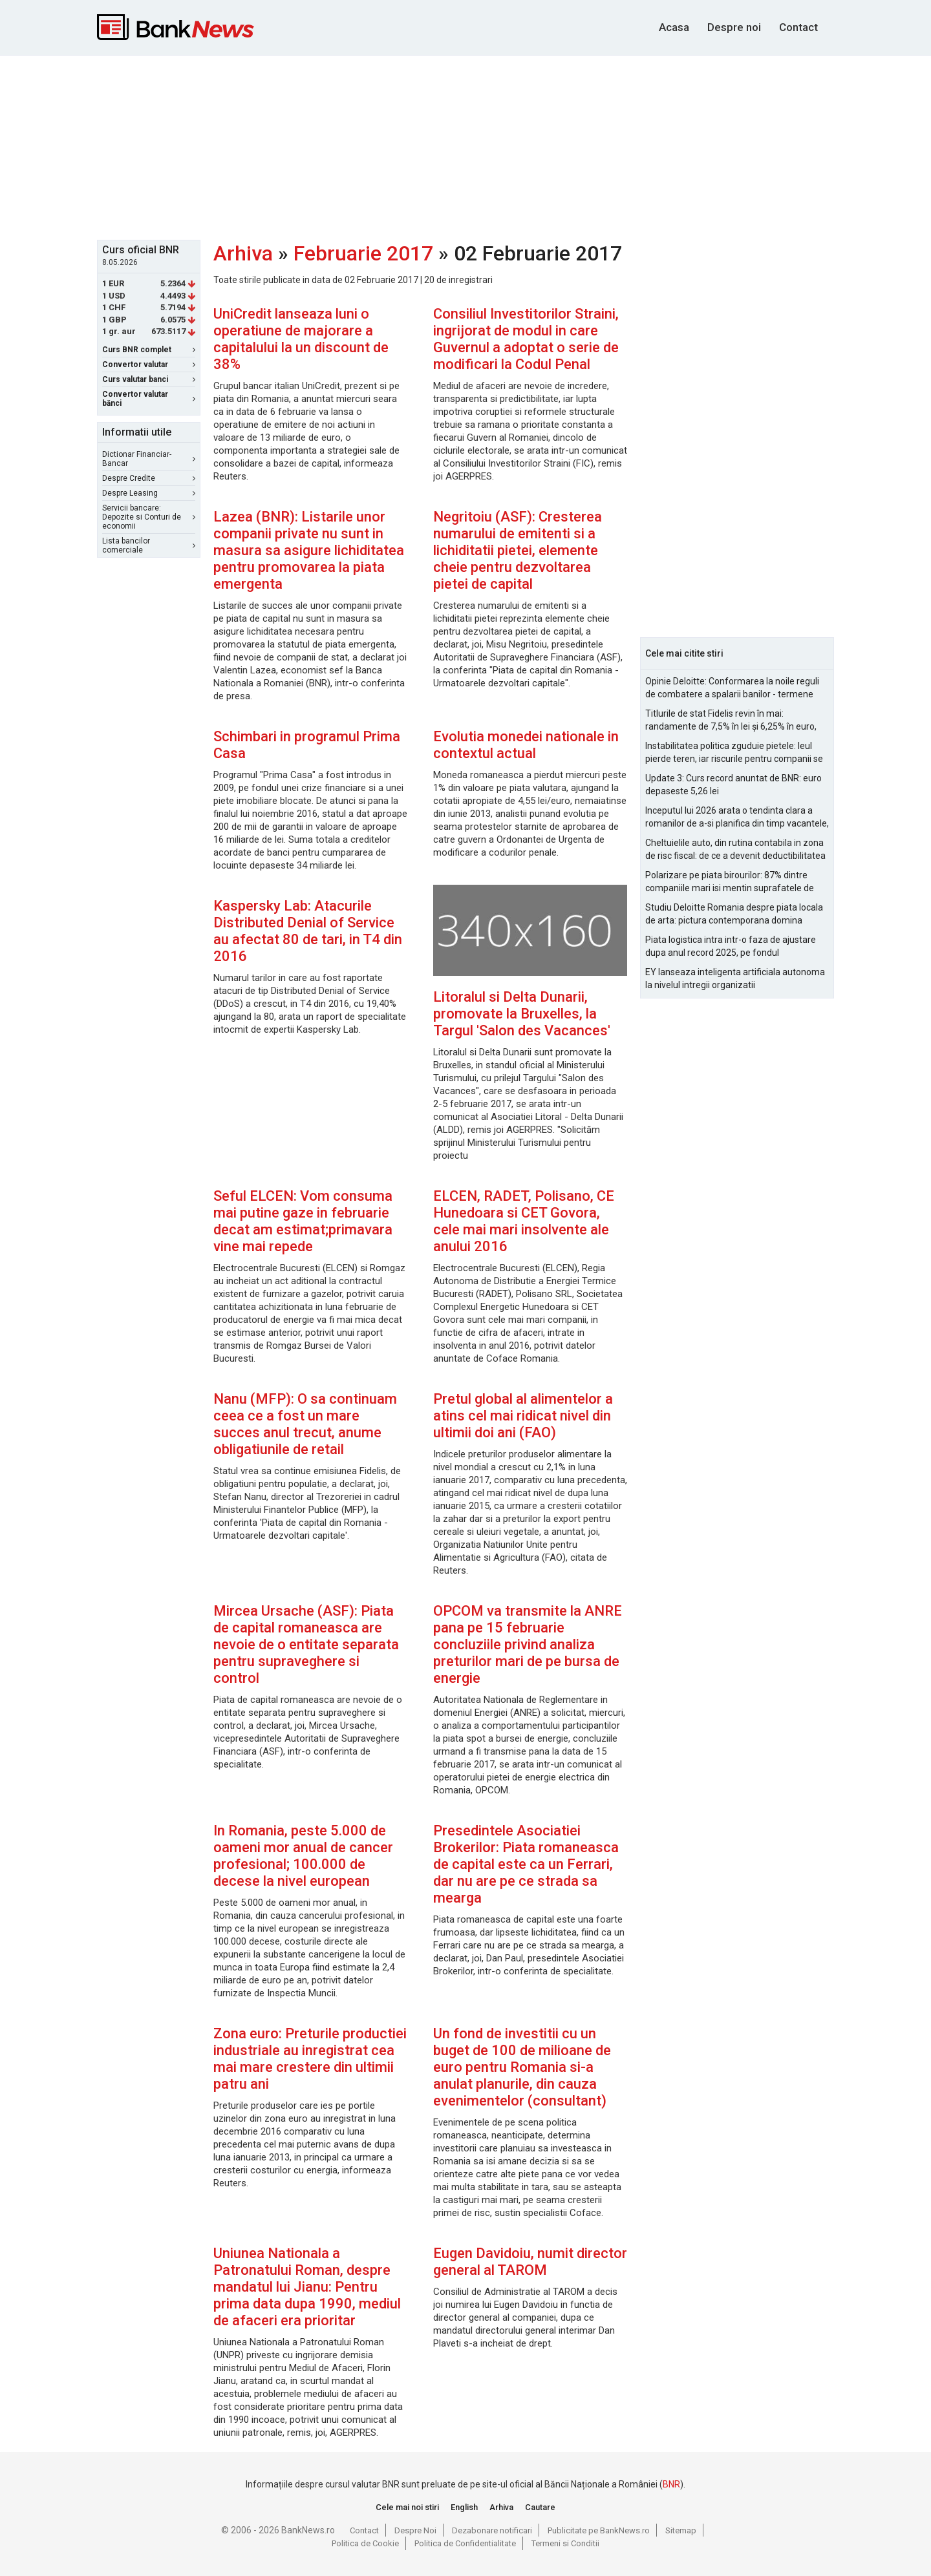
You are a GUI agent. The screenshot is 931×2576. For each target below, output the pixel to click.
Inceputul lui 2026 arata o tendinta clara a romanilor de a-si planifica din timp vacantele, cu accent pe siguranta (737, 817)
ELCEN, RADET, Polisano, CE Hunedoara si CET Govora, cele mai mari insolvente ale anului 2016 (523, 1221)
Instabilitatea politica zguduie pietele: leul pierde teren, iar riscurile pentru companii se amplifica (734, 753)
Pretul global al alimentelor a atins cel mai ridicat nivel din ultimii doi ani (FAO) (523, 1416)
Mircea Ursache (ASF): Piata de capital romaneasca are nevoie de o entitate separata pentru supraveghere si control (306, 1644)
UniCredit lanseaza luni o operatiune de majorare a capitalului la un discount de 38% (301, 339)
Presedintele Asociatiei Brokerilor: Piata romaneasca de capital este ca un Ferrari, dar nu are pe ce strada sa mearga (526, 1864)
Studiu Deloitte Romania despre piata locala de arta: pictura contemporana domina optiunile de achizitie (734, 914)
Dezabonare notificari (492, 2530)
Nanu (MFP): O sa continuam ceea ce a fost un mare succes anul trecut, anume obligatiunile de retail (305, 1424)
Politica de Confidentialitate (465, 2543)
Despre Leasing (148, 493)
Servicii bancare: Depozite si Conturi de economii (148, 517)
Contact (798, 27)
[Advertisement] (465, 146)
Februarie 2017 (363, 253)
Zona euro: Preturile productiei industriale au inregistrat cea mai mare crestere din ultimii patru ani (310, 2058)
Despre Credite (148, 478)
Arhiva (243, 253)
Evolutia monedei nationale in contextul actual (526, 744)
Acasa (674, 27)
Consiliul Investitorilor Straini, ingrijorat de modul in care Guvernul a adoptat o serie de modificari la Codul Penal (526, 339)
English (464, 2507)
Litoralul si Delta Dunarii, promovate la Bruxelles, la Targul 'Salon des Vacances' (521, 1014)
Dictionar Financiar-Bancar (148, 459)
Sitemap (680, 2530)
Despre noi (734, 27)
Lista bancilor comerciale (148, 545)
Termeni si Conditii (565, 2543)
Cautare (540, 2507)
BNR (671, 2484)
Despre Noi (415, 2530)
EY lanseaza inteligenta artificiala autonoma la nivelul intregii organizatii (735, 978)
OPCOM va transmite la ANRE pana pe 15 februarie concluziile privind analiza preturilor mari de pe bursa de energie (527, 1644)
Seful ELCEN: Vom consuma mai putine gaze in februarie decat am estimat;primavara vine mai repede (302, 1221)
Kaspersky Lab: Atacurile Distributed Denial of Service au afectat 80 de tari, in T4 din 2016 (307, 931)
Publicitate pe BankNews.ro (599, 2530)
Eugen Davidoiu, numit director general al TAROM (530, 2261)
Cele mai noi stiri (407, 2507)
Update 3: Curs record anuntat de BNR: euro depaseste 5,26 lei (733, 784)
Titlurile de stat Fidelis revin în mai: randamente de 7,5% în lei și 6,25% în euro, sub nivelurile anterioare (731, 720)
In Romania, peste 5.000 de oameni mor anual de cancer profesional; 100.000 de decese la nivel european (303, 1855)
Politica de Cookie (365, 2543)
